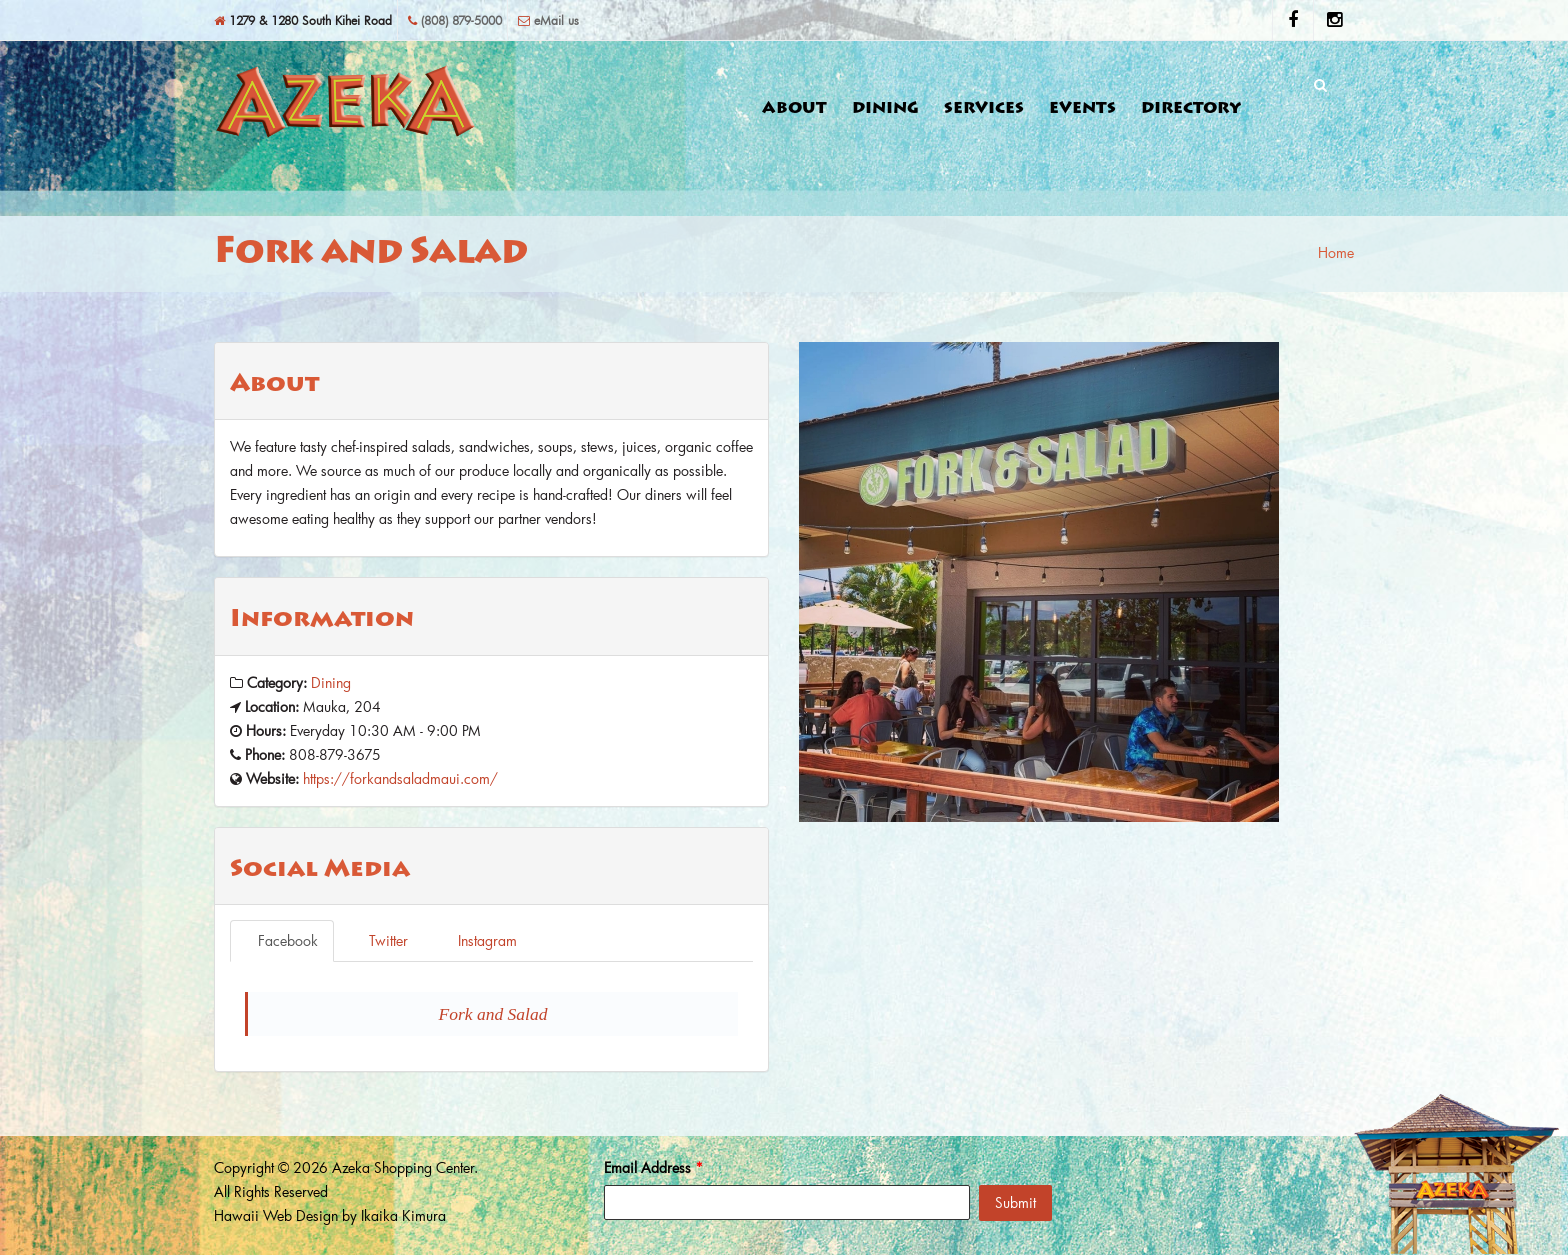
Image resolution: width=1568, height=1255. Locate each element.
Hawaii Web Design (276, 1215)
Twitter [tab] (380, 940)
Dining (885, 109)
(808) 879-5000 (455, 20)
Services (984, 109)
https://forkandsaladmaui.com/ (400, 778)
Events (1082, 109)
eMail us (548, 20)
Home (1336, 252)
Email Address (653, 1167)
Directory (1191, 109)
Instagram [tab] (479, 940)
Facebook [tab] (282, 940)
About (794, 109)
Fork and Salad (493, 1014)
